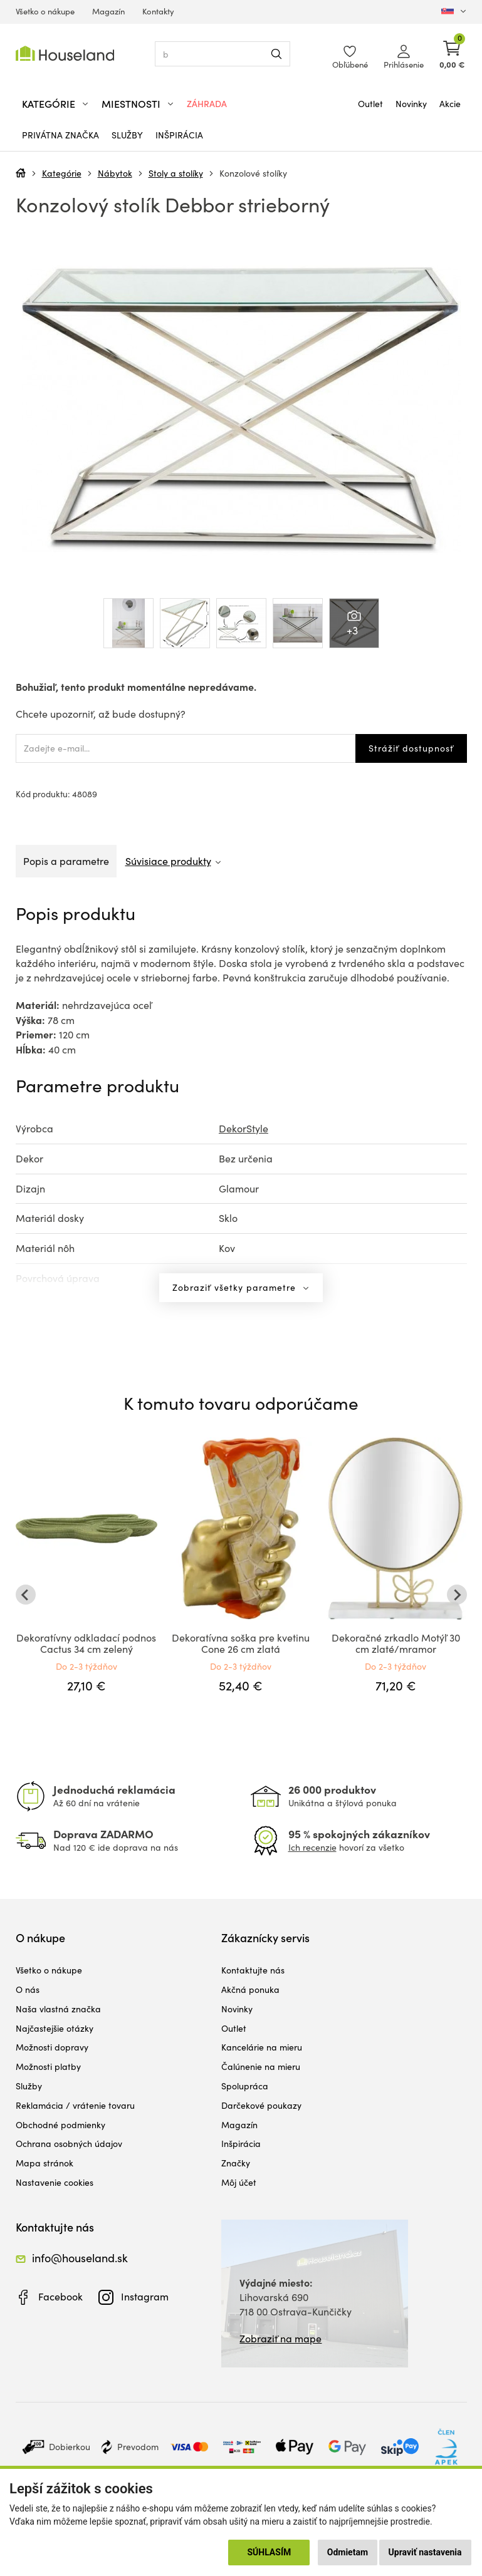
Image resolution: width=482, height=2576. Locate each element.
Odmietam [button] (347, 2552)
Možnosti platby (48, 2066)
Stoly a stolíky (176, 173)
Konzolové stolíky (253, 173)
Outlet (370, 104)
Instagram (145, 2296)
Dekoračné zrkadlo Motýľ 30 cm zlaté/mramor (396, 1643)
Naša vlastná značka (58, 2009)
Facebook (60, 2296)
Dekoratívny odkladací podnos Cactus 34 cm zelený (86, 1643)
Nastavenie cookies (54, 2182)
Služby (127, 135)
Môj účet (238, 2182)
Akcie (450, 104)
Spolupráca (244, 2086)
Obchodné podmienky (60, 2125)
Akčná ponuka (250, 1989)
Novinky (411, 104)
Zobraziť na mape (280, 2338)
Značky (235, 2163)
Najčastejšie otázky (54, 2028)
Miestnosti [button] (131, 103)
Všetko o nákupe (45, 11)
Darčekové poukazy (261, 2105)
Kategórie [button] (48, 103)
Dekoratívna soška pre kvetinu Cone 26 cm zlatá (241, 1643)
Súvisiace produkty (168, 860)
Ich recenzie (312, 1847)
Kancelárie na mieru (261, 2047)
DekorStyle (243, 1128)
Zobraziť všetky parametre (235, 1287)
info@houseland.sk (80, 2257)
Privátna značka (60, 135)
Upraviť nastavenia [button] (425, 2552)
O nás (27, 1989)
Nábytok (115, 173)
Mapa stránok (44, 2163)
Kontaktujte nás (253, 1970)
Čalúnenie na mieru (260, 2066)
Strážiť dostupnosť (411, 748)
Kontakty (158, 11)
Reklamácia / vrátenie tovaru (75, 2105)
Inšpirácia (179, 135)
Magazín (108, 11)
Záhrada (207, 104)
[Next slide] (457, 1595)
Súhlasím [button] (269, 2552)
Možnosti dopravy (52, 2047)
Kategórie (61, 173)
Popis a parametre (66, 860)
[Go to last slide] (26, 1595)
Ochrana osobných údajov (69, 2143)
